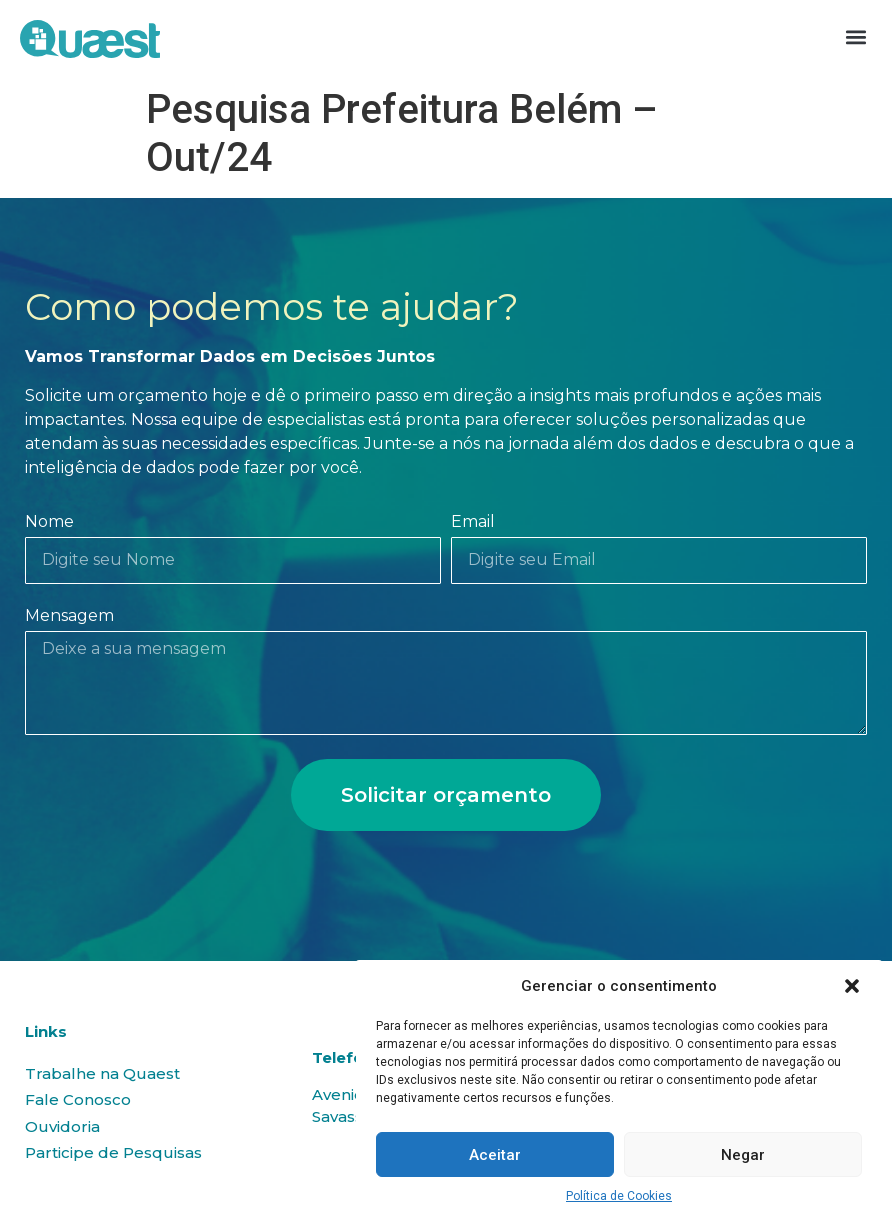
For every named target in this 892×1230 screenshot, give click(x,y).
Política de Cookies (619, 1196)
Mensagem (69, 616)
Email (473, 522)
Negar (743, 1155)
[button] (852, 986)
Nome (49, 522)
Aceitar (495, 1155)
